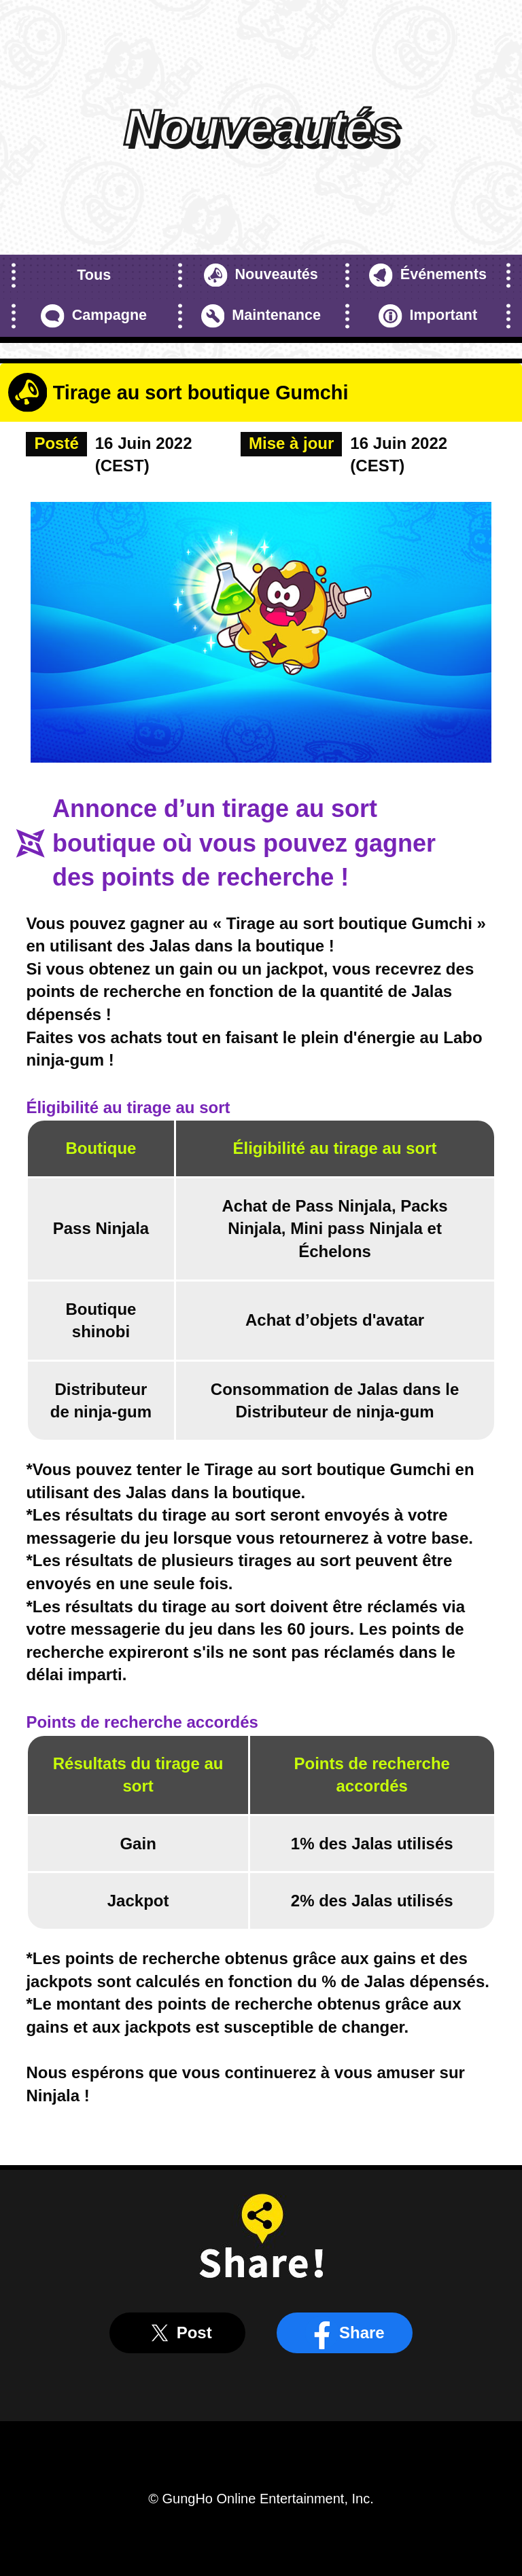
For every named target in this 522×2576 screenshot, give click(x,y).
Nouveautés (261, 275)
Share (345, 2333)
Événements (428, 275)
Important (428, 316)
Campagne (94, 316)
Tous (94, 274)
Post (177, 2333)
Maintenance (261, 316)
